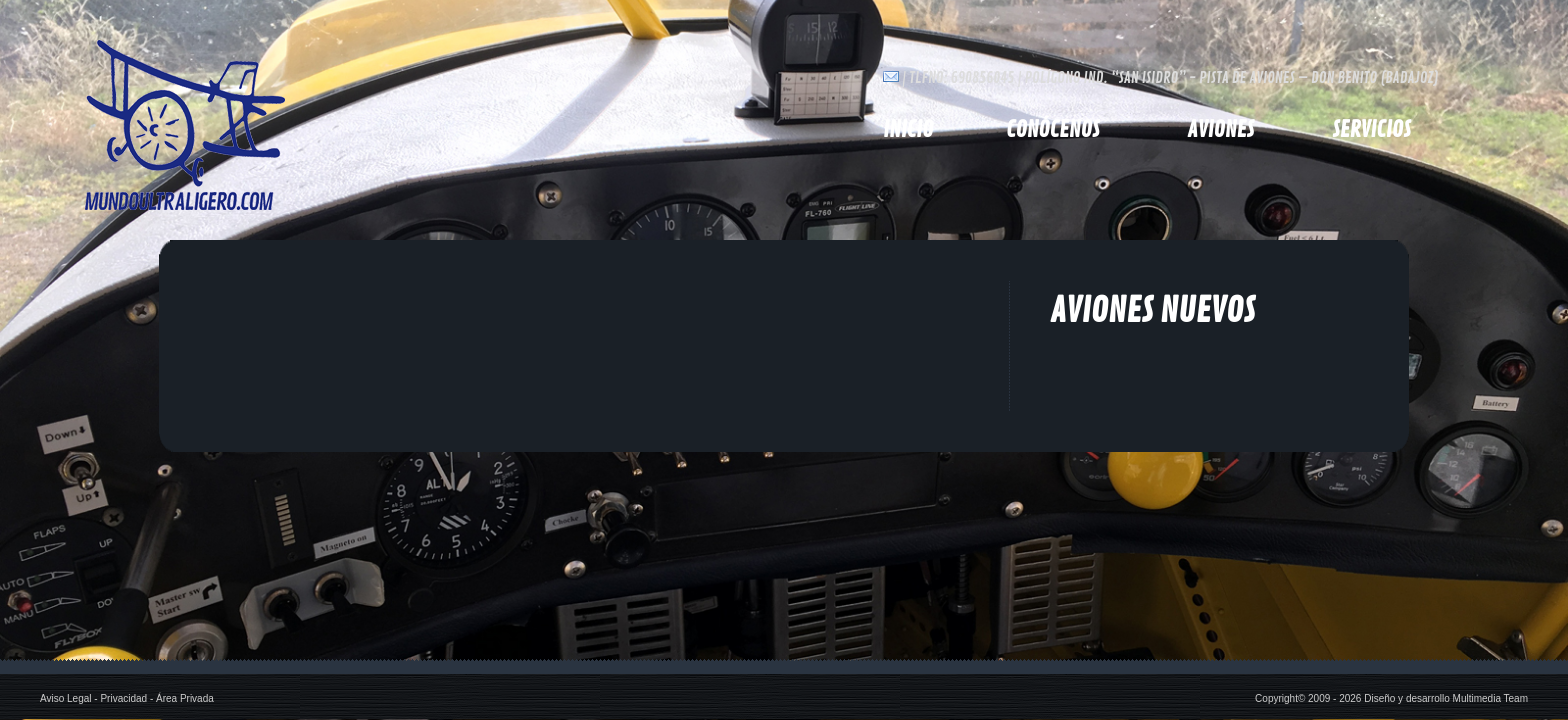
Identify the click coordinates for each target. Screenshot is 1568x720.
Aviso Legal (67, 698)
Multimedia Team (1490, 698)
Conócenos (1052, 130)
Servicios (1371, 130)
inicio (908, 130)
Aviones (1220, 130)
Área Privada (185, 698)
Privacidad (123, 698)
